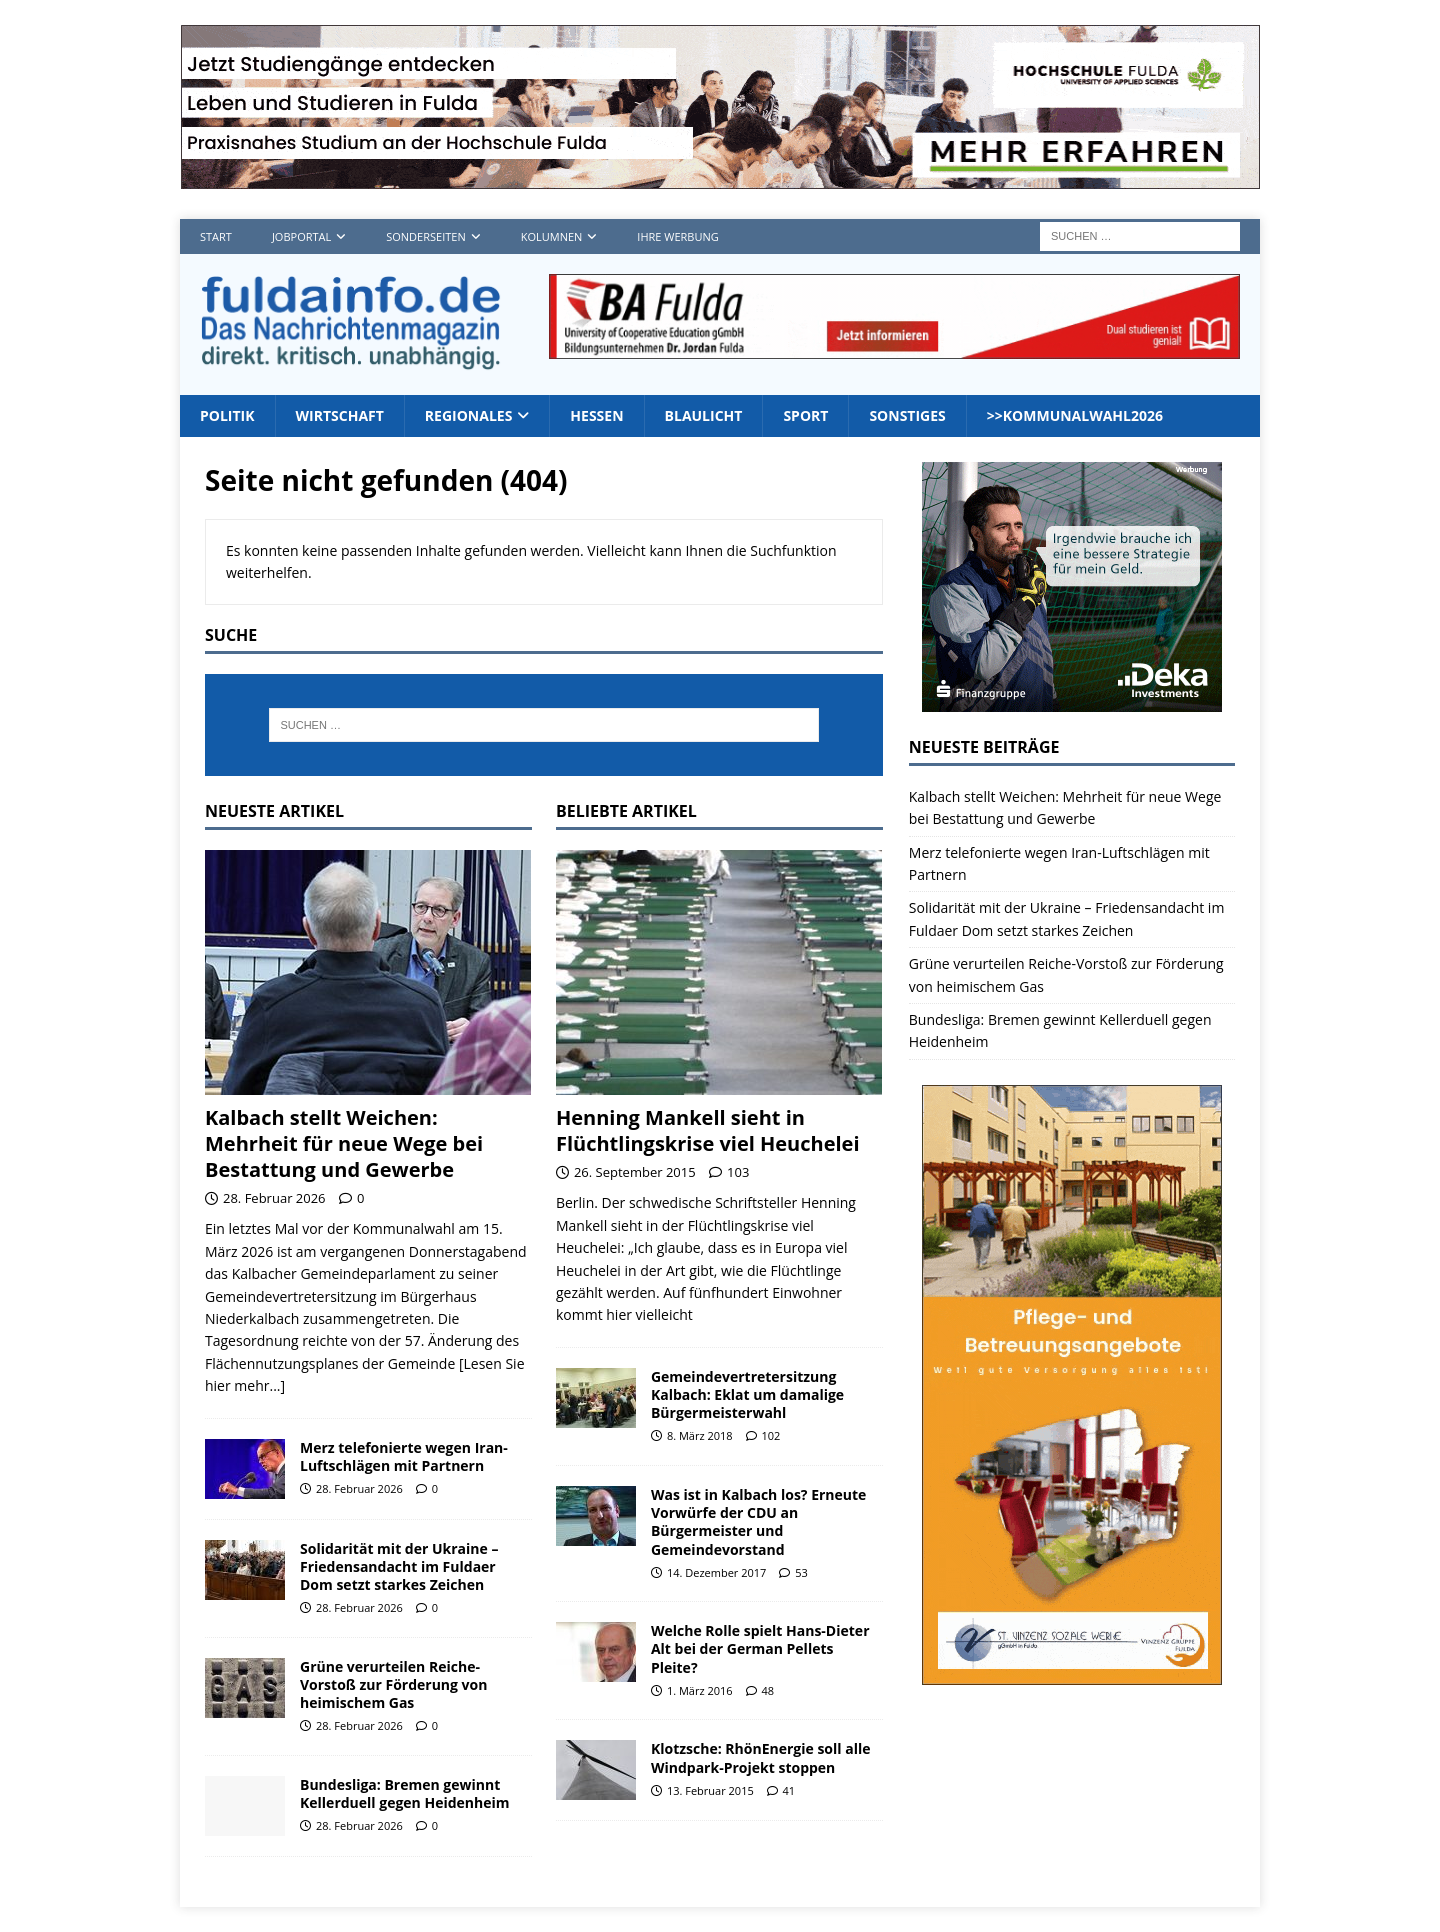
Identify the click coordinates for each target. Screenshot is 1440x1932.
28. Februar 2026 (274, 1198)
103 (738, 1172)
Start (216, 236)
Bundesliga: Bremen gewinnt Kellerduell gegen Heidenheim (405, 1793)
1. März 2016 (700, 1690)
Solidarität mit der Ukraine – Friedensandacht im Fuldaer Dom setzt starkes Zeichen (399, 1566)
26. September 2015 (635, 1172)
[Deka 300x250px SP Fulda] (1072, 700)
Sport (805, 415)
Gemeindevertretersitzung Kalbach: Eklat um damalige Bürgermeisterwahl (747, 1394)
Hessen (596, 415)
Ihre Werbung (677, 236)
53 (801, 1572)
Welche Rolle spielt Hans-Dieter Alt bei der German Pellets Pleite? (760, 1648)
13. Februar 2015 (710, 1790)
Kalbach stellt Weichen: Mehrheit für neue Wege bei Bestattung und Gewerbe (344, 1143)
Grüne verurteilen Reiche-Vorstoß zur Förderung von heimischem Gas (393, 1684)
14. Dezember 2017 (716, 1572)
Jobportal (301, 236)
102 (771, 1435)
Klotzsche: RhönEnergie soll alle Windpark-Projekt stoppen (761, 1757)
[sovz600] (1072, 1672)
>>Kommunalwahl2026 (1075, 415)
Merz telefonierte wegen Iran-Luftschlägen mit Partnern (404, 1456)
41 (789, 1790)
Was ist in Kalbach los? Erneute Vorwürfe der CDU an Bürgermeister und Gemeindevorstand (758, 1522)
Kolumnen (552, 236)
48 (768, 1690)
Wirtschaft (340, 415)
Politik (227, 415)
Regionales (469, 415)
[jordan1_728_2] (894, 347)
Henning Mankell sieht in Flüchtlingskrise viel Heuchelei (708, 1130)
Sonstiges (907, 415)
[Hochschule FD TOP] (720, 177)
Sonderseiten (425, 236)
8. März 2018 (700, 1435)
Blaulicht (704, 415)
